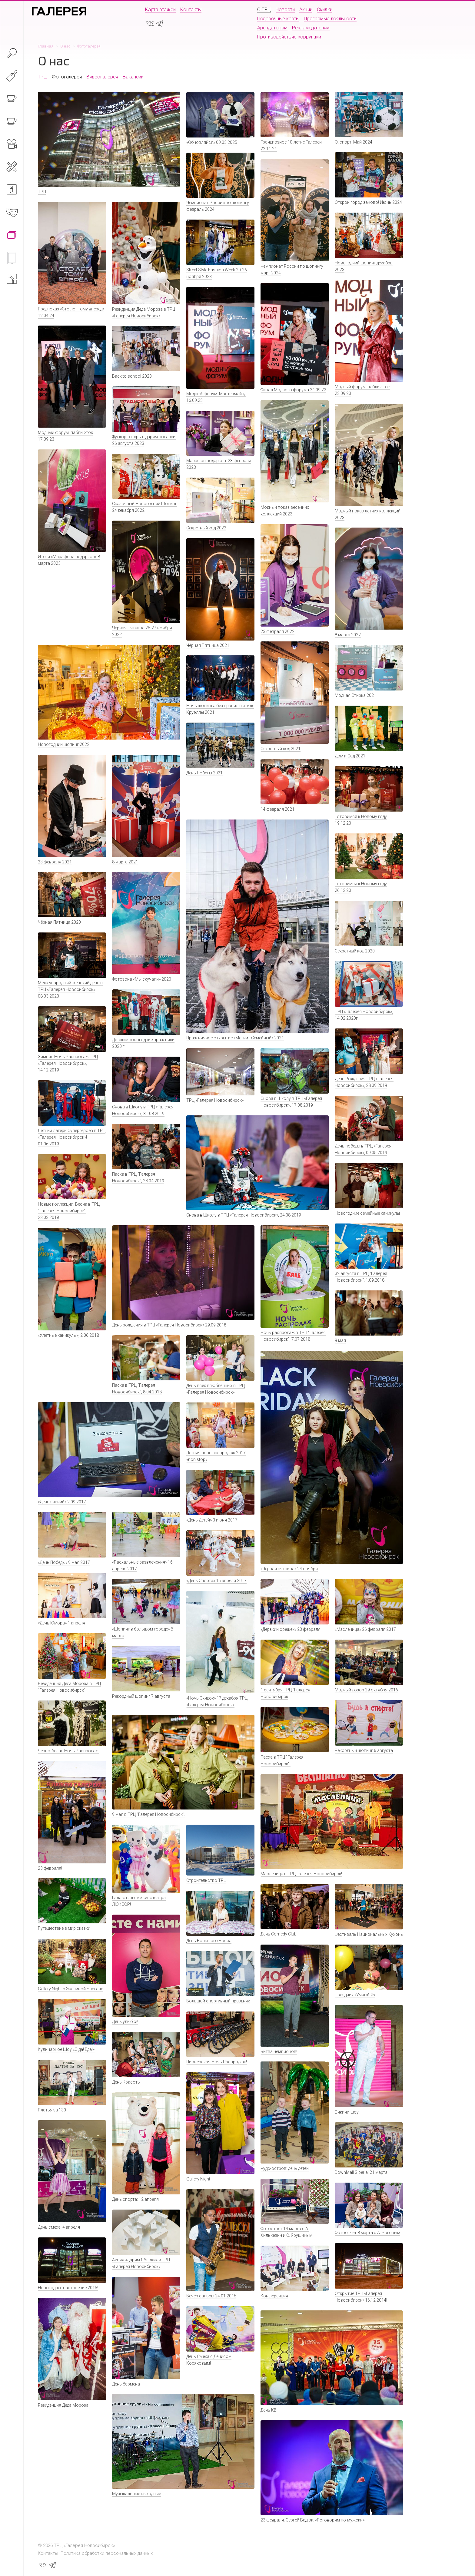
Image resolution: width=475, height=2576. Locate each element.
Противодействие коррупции (289, 37)
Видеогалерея (102, 77)
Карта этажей (160, 9)
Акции (305, 9)
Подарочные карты (278, 19)
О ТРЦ (264, 9)
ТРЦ (42, 77)
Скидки (324, 9)
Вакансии (133, 77)
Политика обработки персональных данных (107, 2553)
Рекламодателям (311, 28)
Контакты (190, 9)
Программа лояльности (330, 19)
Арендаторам (272, 28)
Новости (285, 9)
